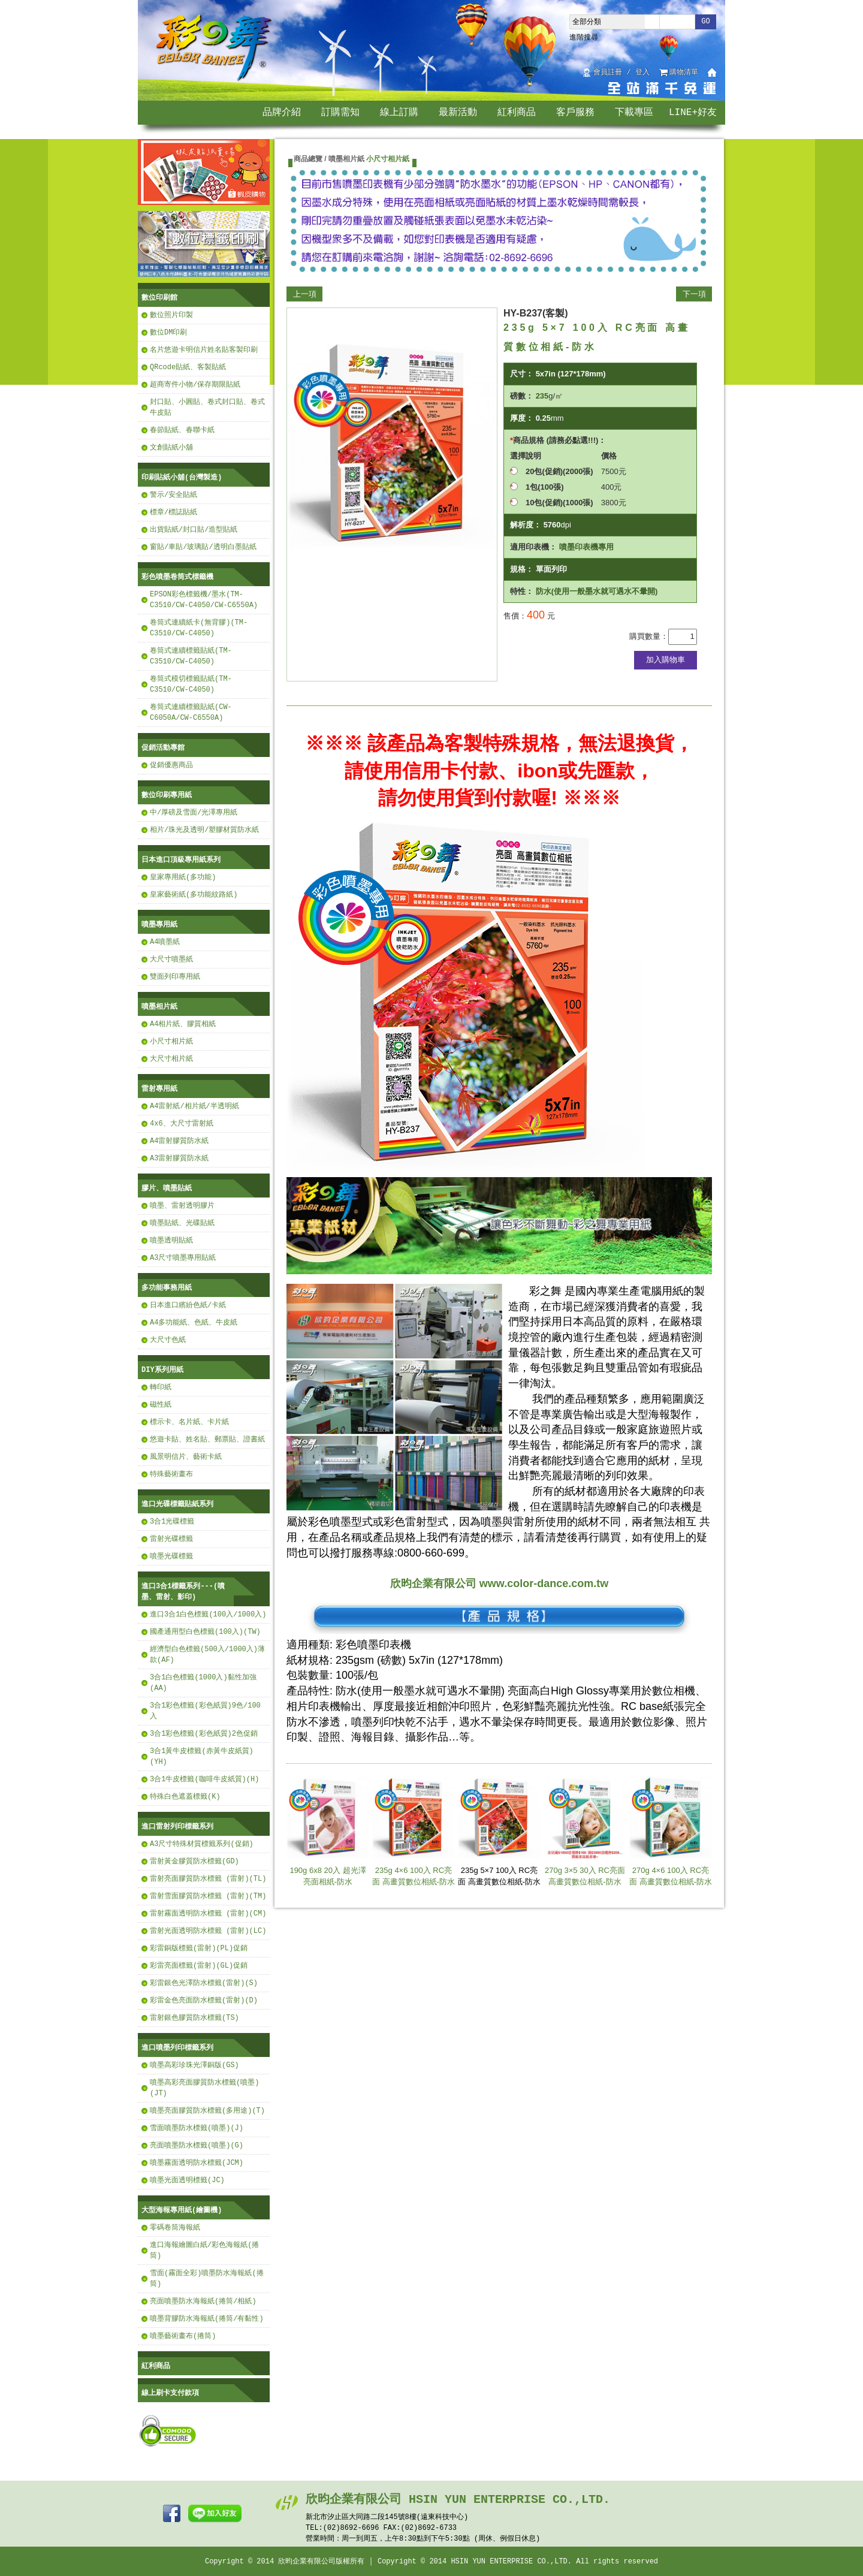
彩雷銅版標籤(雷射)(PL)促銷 (199, 1948)
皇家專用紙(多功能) (183, 877)
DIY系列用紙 (162, 1370)
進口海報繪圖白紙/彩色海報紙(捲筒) (204, 2250)
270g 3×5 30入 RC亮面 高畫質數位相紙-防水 (585, 1831)
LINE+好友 (693, 112)
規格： (521, 569)
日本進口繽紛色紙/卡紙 (188, 1305)
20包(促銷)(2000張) (559, 471)
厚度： (521, 418)
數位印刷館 (159, 297)
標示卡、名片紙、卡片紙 (189, 1422)
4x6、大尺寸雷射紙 (181, 1123)
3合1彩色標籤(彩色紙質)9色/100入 (205, 1710)
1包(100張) (545, 486)
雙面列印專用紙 (175, 977)
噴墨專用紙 (159, 924)
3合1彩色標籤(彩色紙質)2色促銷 (204, 1734)
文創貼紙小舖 (171, 447)
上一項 (304, 293)
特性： (521, 591)
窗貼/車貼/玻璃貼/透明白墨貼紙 (203, 547)
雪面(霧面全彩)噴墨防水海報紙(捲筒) (207, 2278)
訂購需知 (340, 112)
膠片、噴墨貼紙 (166, 1188)
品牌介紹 (281, 112)
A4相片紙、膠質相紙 (183, 1024)
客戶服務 (575, 112)
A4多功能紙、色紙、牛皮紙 (193, 1322)
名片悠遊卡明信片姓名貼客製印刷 (204, 350)
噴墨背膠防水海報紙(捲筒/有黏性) (207, 2318)
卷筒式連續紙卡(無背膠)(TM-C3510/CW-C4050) (199, 627)
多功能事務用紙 (166, 1288)
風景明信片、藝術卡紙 (186, 1457)
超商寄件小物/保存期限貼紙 (195, 384)
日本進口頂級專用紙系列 (181, 860)
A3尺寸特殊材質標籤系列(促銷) (202, 1844)
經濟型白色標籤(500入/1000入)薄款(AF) (207, 1654)
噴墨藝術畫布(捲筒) (183, 2336)
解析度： (525, 524)
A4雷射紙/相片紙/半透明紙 (194, 1106)
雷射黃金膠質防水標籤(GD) (194, 1861)
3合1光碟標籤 (172, 1521)
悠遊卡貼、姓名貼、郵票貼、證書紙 (207, 1439)
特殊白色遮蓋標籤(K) (185, 1796)
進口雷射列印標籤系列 (177, 1826)
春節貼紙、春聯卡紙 (182, 430)
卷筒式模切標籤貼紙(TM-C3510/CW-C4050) (191, 684)
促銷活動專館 (163, 748)
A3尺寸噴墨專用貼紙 (183, 1258)
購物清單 (683, 72)
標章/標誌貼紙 (173, 512)
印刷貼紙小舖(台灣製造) (181, 477)
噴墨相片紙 (159, 1007)
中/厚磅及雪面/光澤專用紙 (193, 812)
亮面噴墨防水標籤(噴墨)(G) (196, 2145)
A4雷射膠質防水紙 (179, 1141)
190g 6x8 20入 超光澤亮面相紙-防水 (327, 1831)
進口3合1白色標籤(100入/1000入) (208, 1614)
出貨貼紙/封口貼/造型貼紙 (193, 529)
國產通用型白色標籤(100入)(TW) (205, 1632)
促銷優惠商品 (171, 765)
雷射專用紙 (159, 1089)
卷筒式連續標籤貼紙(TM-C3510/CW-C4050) (191, 655)
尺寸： (521, 373)
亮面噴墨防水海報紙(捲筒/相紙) (203, 2301)
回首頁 (712, 72)
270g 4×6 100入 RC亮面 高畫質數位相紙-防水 (670, 1831)
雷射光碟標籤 (171, 1539)
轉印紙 (160, 1387)
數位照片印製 (171, 315)
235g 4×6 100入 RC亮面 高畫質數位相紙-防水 (413, 1831)
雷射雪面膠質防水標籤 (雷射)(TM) (208, 1896)
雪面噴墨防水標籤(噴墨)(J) (196, 2128)
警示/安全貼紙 (173, 495)
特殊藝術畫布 (171, 1474)
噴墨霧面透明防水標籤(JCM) (196, 2163)
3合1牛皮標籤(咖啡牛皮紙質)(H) (204, 1779)
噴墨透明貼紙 (171, 1240)
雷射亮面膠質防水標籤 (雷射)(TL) (208, 1879)
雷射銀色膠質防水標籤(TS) (194, 2018)
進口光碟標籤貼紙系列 (177, 1504)
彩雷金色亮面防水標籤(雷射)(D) (204, 2000)
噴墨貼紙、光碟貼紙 (182, 1223)
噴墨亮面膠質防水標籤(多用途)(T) (207, 2111)
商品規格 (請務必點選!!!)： (559, 440)
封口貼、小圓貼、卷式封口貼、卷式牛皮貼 (207, 407)
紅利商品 (516, 112)
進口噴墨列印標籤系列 (177, 2048)
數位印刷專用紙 (166, 795)
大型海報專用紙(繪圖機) (181, 2210)
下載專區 (634, 112)
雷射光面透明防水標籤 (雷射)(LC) (208, 1931)
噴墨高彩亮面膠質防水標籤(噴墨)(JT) (204, 2087)
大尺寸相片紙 (171, 1059)
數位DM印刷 (168, 332)
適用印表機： (533, 546)
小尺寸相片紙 (171, 1041)
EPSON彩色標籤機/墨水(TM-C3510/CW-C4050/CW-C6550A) (204, 599)
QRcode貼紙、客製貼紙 (188, 367)
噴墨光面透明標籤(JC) (187, 2180)
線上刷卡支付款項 (170, 2393)
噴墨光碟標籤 (171, 1556)
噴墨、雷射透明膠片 (182, 1205)
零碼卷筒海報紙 (175, 2227)
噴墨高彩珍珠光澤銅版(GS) (194, 2065)
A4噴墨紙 (165, 942)
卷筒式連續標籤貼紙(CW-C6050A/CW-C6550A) (191, 712)
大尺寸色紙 (168, 1340)
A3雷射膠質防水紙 (179, 1158)
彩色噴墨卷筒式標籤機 (177, 577)
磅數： (521, 395)
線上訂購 (399, 112)
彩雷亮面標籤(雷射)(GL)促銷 (199, 1965)
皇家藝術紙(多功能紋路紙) (193, 894)
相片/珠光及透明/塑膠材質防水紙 (204, 830)
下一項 (694, 293)
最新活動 (458, 112)
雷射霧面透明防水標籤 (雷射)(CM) (208, 1913)
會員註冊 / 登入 (621, 72)
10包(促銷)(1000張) (563, 502)
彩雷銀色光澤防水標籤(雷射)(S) (204, 1983)
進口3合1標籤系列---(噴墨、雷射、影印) (183, 1591)
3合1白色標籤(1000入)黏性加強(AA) (203, 1682)
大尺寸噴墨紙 (171, 959)
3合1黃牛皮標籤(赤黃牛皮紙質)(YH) (202, 1756)
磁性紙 (160, 1404)
